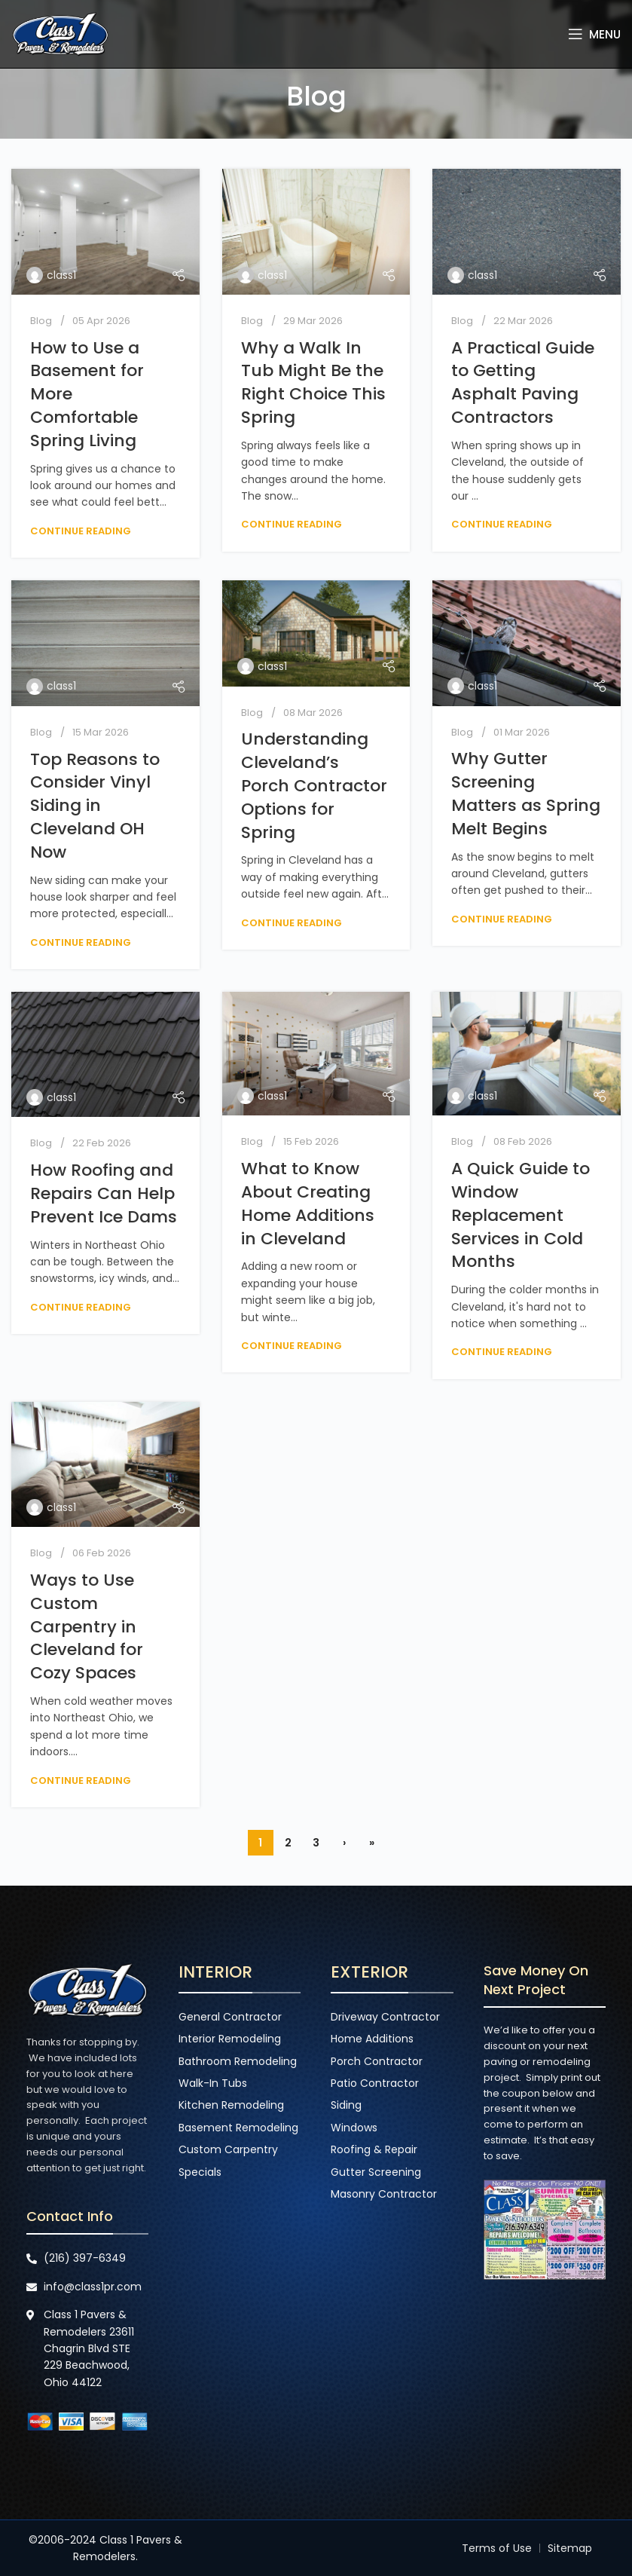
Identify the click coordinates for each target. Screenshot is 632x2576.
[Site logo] (60, 33)
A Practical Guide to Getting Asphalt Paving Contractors (522, 382)
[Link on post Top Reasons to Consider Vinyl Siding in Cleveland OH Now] (105, 643)
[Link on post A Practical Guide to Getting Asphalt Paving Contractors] (526, 232)
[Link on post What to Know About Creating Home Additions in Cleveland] (316, 1053)
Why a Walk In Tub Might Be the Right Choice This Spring (313, 382)
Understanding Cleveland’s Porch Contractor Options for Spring (314, 785)
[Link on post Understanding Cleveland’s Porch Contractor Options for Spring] (316, 633)
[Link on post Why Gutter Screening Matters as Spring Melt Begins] (526, 642)
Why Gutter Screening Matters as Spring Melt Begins (525, 793)
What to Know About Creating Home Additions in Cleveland (307, 1203)
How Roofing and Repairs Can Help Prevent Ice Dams (103, 1193)
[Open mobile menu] (594, 34)
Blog (41, 321)
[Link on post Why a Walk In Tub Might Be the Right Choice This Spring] (316, 232)
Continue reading (80, 531)
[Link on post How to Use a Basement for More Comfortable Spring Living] (105, 232)
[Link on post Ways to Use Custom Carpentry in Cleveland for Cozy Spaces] (105, 1465)
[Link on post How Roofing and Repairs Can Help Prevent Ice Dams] (105, 1054)
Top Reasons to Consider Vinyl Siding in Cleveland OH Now (95, 806)
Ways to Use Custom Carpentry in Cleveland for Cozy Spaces (86, 1626)
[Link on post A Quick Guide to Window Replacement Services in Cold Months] (526, 1053)
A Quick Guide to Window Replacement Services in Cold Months (520, 1215)
